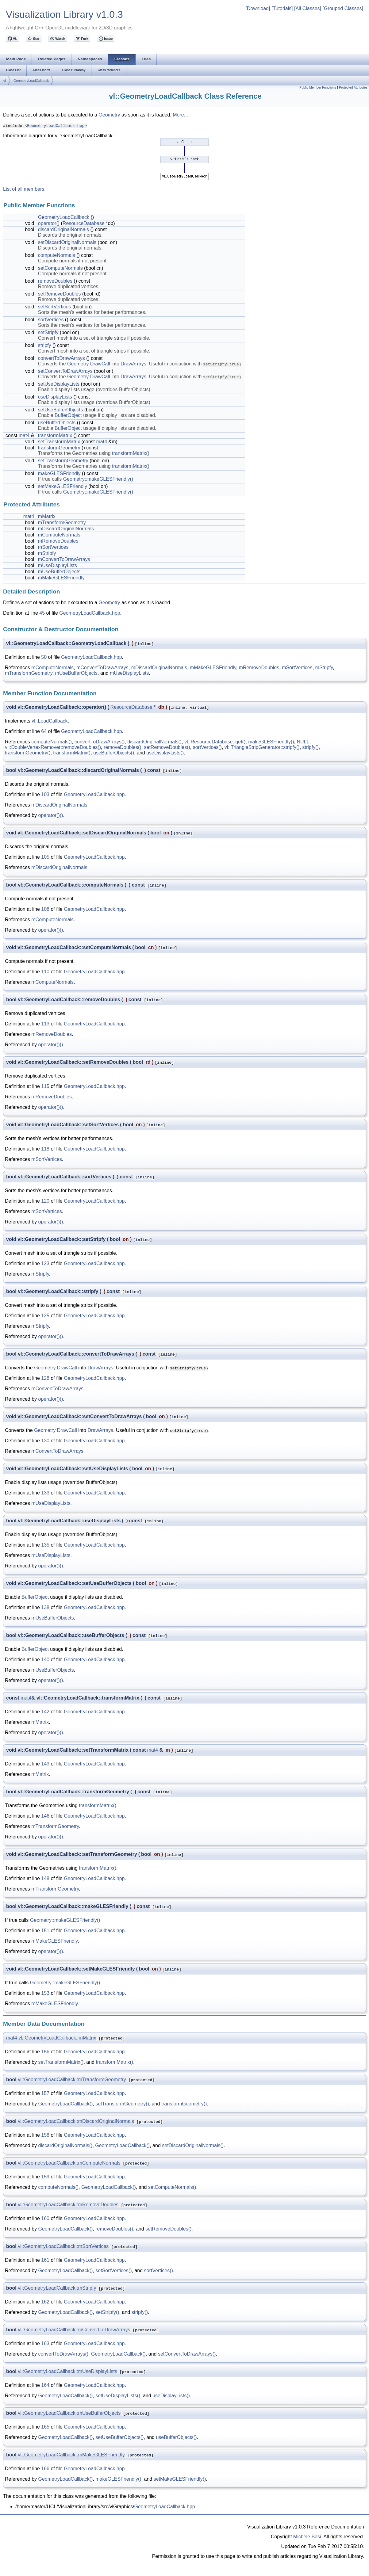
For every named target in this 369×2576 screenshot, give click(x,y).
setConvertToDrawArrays (65, 371)
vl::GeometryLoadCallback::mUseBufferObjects (69, 2413)
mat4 (24, 435)
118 (45, 1148)
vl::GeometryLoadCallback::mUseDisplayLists (67, 2371)
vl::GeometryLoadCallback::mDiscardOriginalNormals (76, 2121)
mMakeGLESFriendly (61, 577)
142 (45, 1711)
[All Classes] (307, 8)
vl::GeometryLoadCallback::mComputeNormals (69, 2163)
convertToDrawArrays (61, 358)
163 (45, 2343)
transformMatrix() (130, 453)
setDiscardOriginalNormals (67, 242)
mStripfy (47, 553)
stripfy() (310, 747)
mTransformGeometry (62, 522)
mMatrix (47, 516)
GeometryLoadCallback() (65, 2103)
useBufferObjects (56, 422)
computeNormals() (51, 741)
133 (45, 1492)
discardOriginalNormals (63, 229)
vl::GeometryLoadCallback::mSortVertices (63, 2246)
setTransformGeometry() (122, 2103)
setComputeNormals (60, 268)
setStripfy (48, 332)
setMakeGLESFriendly (62, 486)
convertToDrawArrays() (100, 741)
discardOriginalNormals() (154, 741)
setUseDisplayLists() (117, 2395)
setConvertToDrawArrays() (187, 2354)
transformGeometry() (27, 752)
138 (45, 1607)
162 (45, 2301)
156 (45, 2051)
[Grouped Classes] (342, 8)
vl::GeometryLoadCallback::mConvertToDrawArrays (74, 2329)
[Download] (257, 8)
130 (45, 1440)
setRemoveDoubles (59, 293)
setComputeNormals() (172, 2187)
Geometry (109, 114)
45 (42, 613)
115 (45, 1086)
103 (45, 794)
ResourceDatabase (84, 223)
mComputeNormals (59, 534)
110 (45, 971)
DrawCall (100, 363)
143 (45, 1763)
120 (45, 1201)
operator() (49, 223)
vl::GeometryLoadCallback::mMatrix (57, 2037)
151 (45, 1930)
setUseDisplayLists (58, 384)
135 (45, 1545)
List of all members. (24, 189)
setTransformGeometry (63, 460)
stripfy (44, 345)
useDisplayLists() (165, 752)
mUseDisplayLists (57, 565)
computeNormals (56, 255)
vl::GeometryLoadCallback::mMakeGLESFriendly (71, 2454)
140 (45, 1659)
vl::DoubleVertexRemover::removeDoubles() (53, 747)
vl (4, 80)
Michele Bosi (307, 2536)
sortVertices (51, 319)
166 (45, 2468)
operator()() (50, 815)
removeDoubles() (122, 747)
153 (45, 1993)
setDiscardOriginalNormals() (193, 2145)
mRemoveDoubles (58, 541)
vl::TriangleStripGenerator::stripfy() (262, 747)
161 (45, 2260)
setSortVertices (54, 306)
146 (45, 1815)
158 (45, 2135)
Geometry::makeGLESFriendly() (98, 479)
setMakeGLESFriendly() (180, 2479)
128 (45, 1378)
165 (45, 2426)
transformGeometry (59, 447)
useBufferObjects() (113, 752)
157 (45, 2093)
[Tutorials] (282, 8)
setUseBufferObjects (60, 409)
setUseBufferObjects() (119, 2437)
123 (45, 1263)
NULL (303, 741)
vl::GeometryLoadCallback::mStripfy (57, 2288)
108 (45, 909)
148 (45, 1878)
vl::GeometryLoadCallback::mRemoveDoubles (68, 2204)
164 (45, 2385)
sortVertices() (207, 747)
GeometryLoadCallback (31, 80)
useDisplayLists (55, 396)
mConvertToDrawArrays (64, 559)
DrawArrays (133, 363)
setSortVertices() (113, 2270)
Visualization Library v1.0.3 (64, 14)
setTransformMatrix (59, 441)
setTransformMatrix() (61, 2062)
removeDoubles (55, 281)
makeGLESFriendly (59, 473)
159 (45, 2176)
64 (44, 731)
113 (45, 1023)
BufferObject (68, 415)
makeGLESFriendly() (271, 741)
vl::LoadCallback (49, 720)
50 (44, 657)
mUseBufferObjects (59, 571)
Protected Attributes (353, 87)
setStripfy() (107, 2312)
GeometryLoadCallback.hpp (55, 125)
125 (45, 1315)
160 (45, 2218)
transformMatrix (55, 435)
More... (180, 114)
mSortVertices (53, 547)
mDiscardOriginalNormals (66, 528)
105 (45, 857)
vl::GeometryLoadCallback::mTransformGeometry (72, 2079)
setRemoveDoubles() (167, 747)
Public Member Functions (317, 87)
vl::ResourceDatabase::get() (214, 741)
